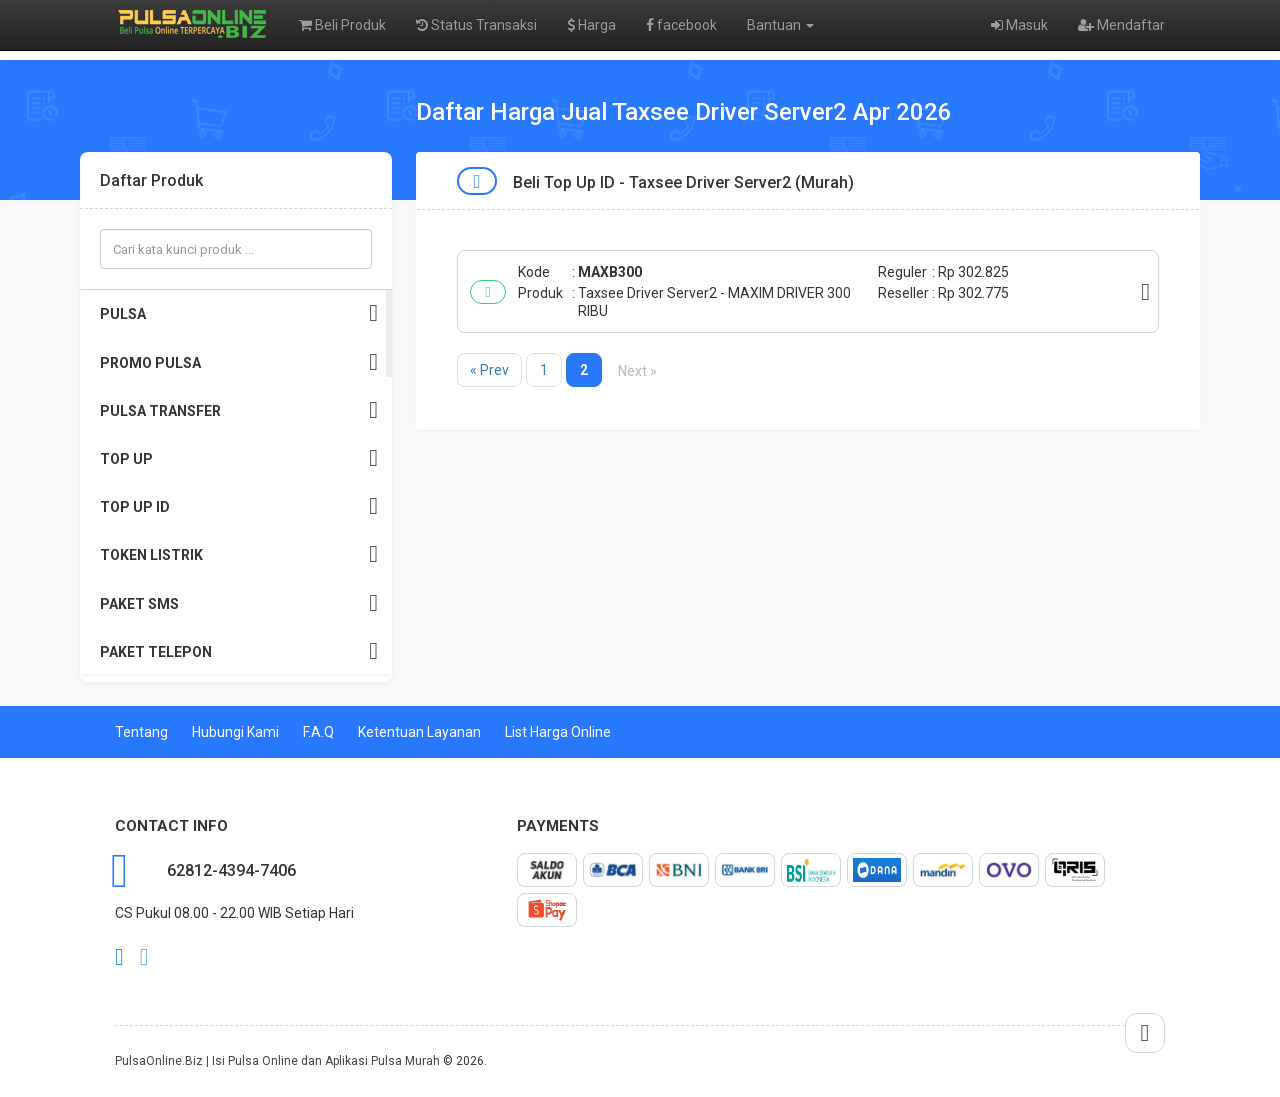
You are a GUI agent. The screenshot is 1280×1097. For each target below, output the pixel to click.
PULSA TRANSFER (239, 410)
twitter (144, 957)
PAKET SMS (239, 603)
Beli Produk (342, 25)
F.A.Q (318, 732)
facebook (681, 25)
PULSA (239, 313)
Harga (591, 25)
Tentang (141, 732)
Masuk (1019, 25)
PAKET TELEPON (239, 651)
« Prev (489, 370)
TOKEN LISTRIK (239, 554)
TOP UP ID (239, 506)
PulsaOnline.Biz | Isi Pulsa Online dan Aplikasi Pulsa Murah (277, 1061)
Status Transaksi (476, 25)
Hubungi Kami (235, 732)
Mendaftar (1121, 25)
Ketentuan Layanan (419, 732)
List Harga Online (558, 732)
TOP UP (239, 458)
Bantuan (780, 25)
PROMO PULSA (239, 362)
